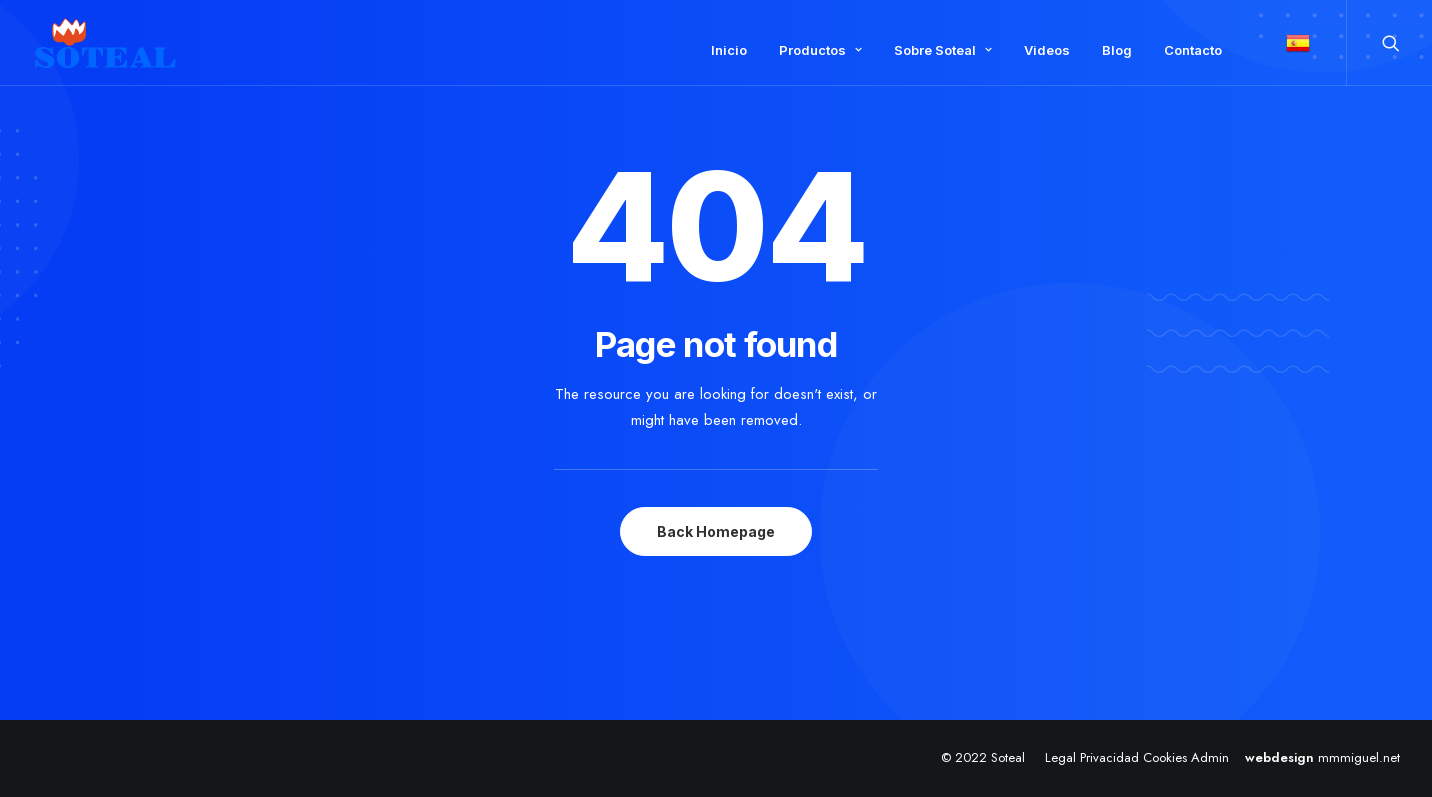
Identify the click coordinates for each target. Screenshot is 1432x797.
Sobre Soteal (943, 50)
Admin (1210, 757)
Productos (820, 50)
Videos (1047, 50)
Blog (1117, 50)
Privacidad (1109, 757)
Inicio (729, 50)
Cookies (1165, 757)
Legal (1060, 757)
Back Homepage (716, 531)
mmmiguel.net (1359, 757)
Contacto (1193, 50)
